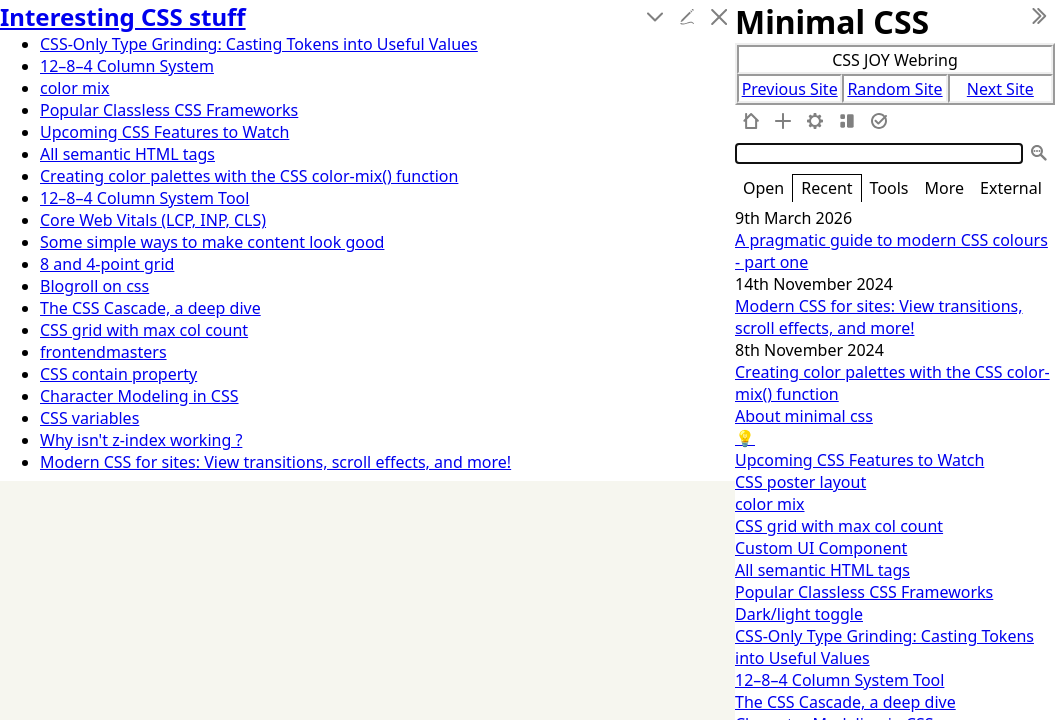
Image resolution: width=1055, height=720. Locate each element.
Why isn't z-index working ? (141, 440)
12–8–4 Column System (127, 66)
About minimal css (804, 416)
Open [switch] (763, 188)
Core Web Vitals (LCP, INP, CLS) (153, 220)
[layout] (847, 121)
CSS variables (89, 418)
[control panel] (815, 121)
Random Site (894, 89)
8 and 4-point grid (107, 264)
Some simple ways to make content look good (212, 242)
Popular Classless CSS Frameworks (864, 592)
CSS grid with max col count (839, 526)
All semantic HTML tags (822, 570)
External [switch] (1011, 188)
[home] (751, 121)
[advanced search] (1039, 153)
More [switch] (945, 188)
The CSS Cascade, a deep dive (845, 702)
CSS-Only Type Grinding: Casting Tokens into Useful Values (259, 44)
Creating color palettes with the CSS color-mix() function (249, 176)
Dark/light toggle (799, 614)
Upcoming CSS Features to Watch (859, 460)
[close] (719, 17)
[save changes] (879, 121)
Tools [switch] (889, 188)
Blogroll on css (94, 286)
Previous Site (790, 89)
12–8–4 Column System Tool (839, 680)
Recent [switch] (826, 188)
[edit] (687, 17)
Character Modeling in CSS (139, 396)
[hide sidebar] (1039, 16)
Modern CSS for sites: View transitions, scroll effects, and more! (879, 317)
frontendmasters (103, 352)
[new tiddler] (783, 121)
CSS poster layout (800, 482)
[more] (655, 17)
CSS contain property (118, 374)
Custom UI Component (821, 548)
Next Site (1000, 89)
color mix (770, 504)
